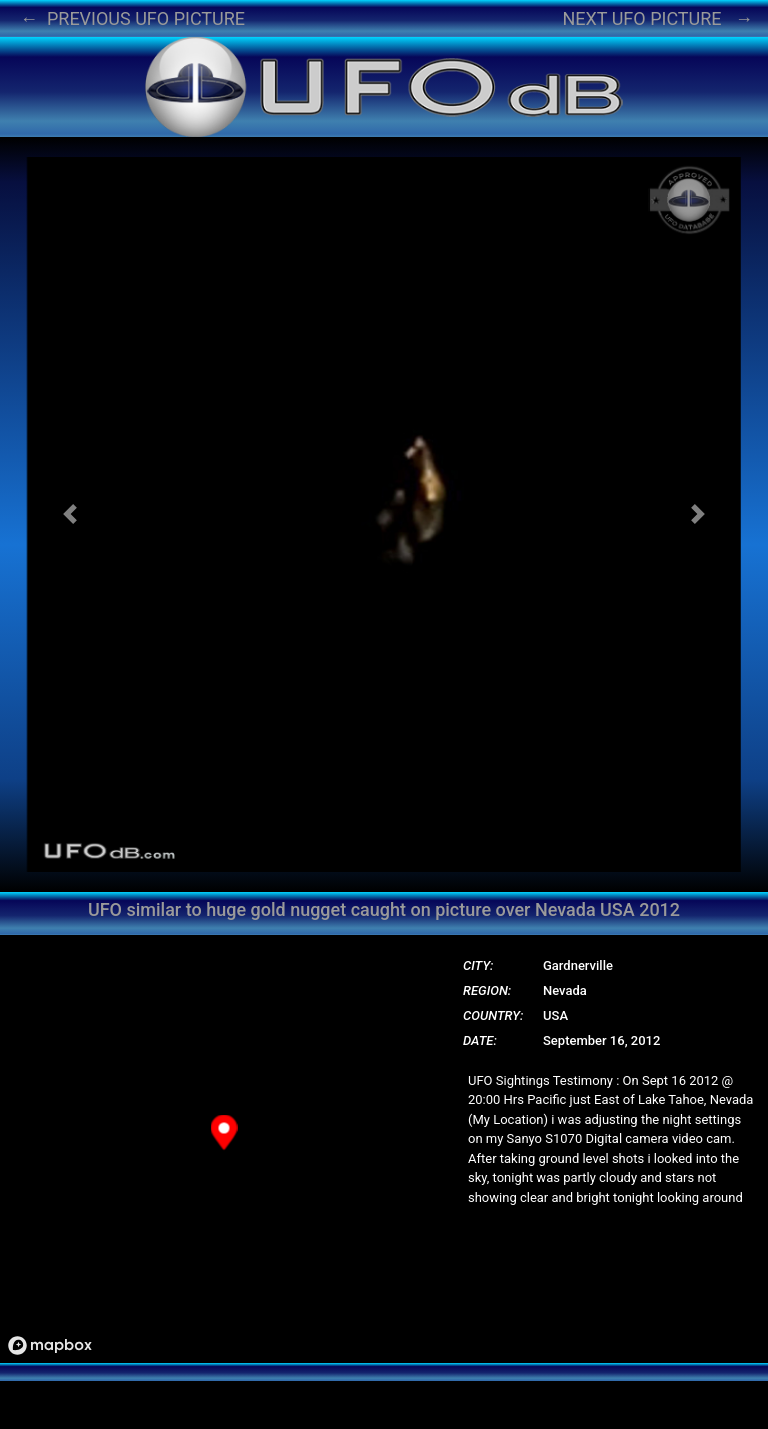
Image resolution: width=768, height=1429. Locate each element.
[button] (70, 514)
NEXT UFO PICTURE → (657, 18)
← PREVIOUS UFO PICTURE (132, 18)
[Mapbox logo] (50, 1345)
